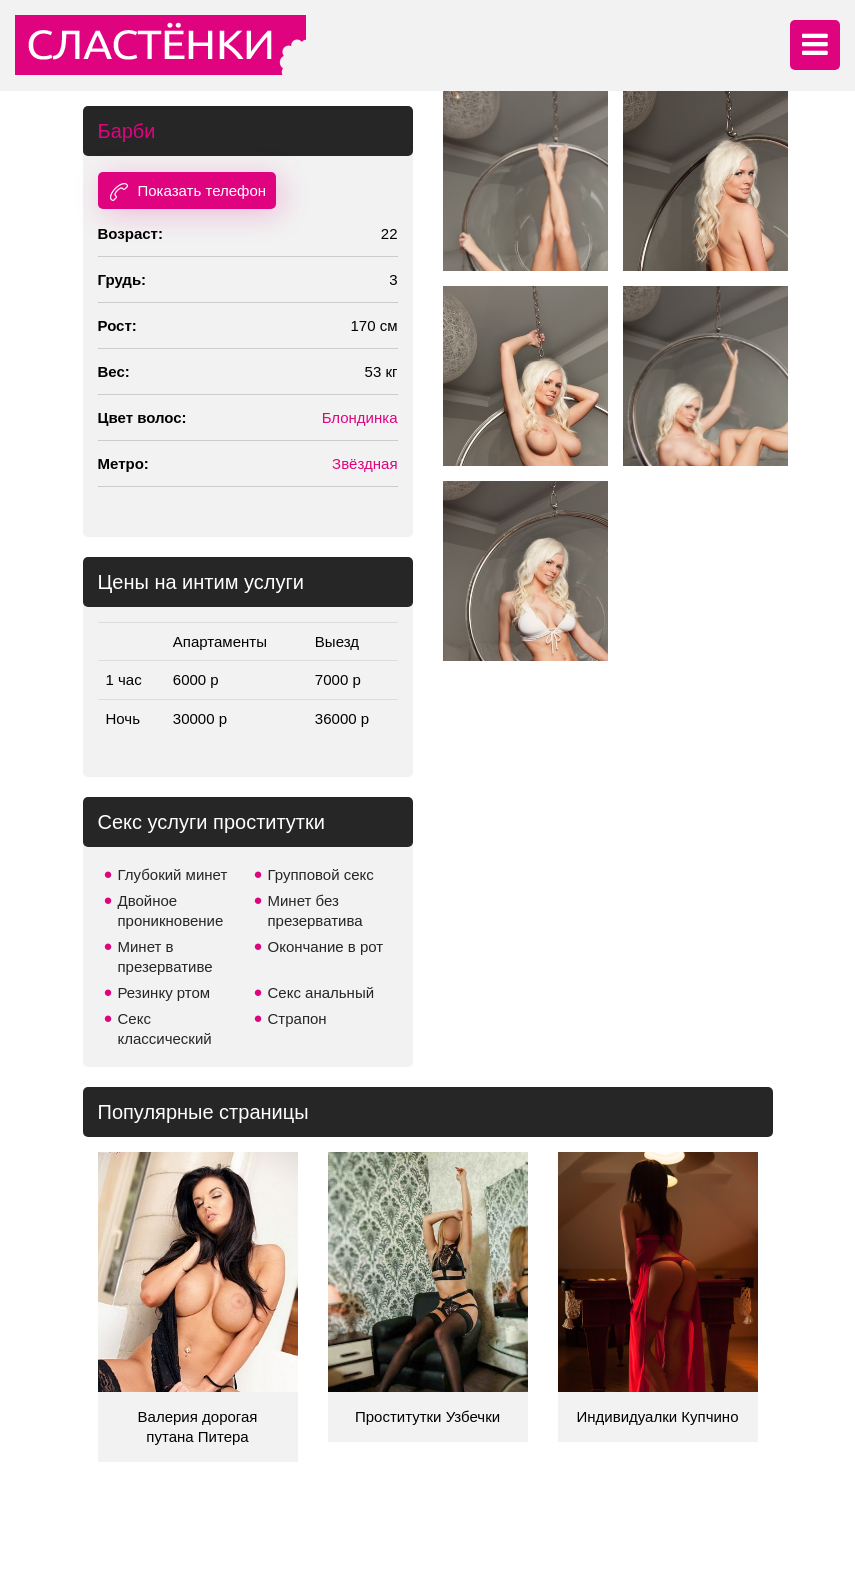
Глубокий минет (173, 874)
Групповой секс (321, 874)
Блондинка (360, 417)
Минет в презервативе (165, 956)
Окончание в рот (326, 946)
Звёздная (364, 463)
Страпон (297, 1018)
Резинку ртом (164, 992)
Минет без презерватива (315, 910)
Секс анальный (321, 992)
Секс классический (165, 1028)
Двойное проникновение (171, 910)
